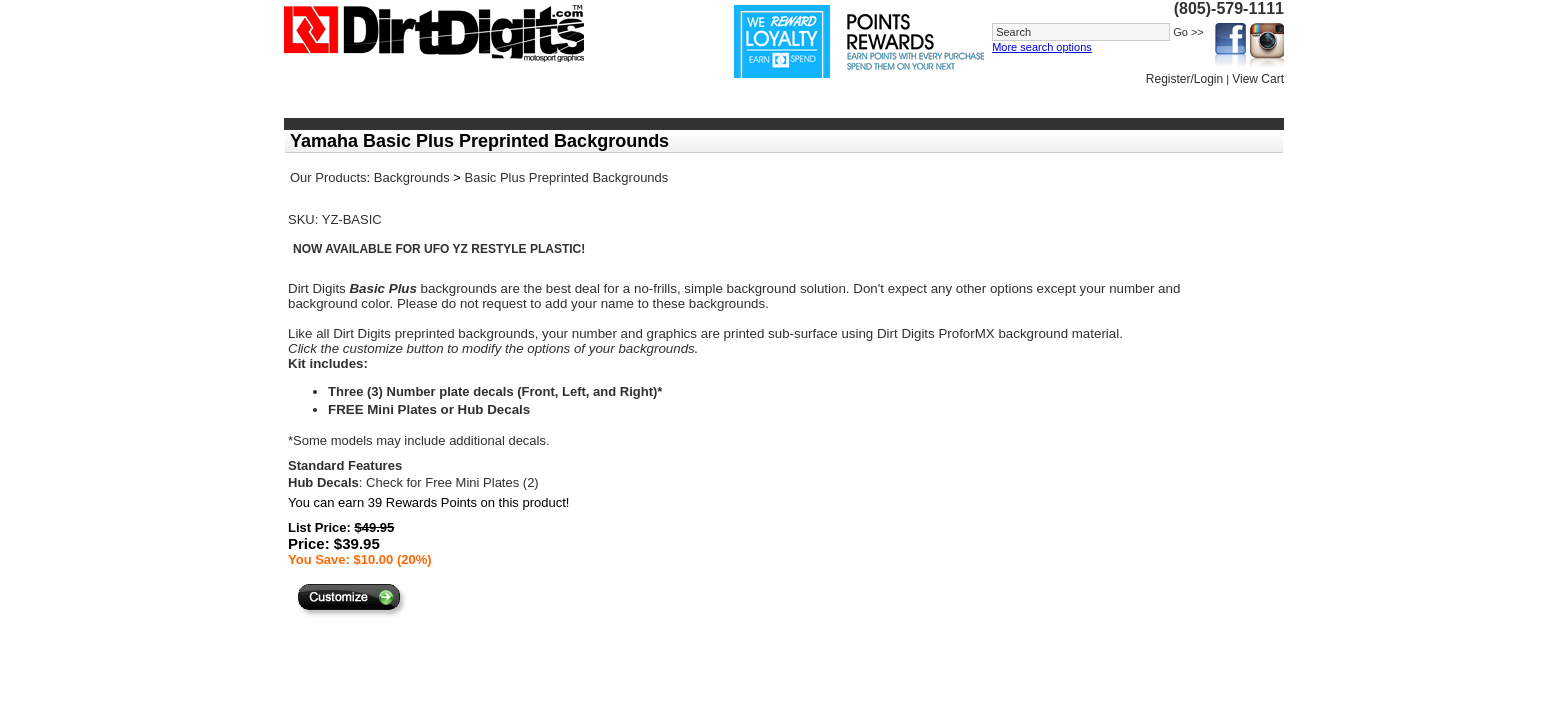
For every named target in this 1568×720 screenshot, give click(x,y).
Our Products (328, 177)
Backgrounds (412, 177)
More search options (1042, 47)
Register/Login (1184, 79)
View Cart (1258, 79)
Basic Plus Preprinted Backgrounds (567, 177)
